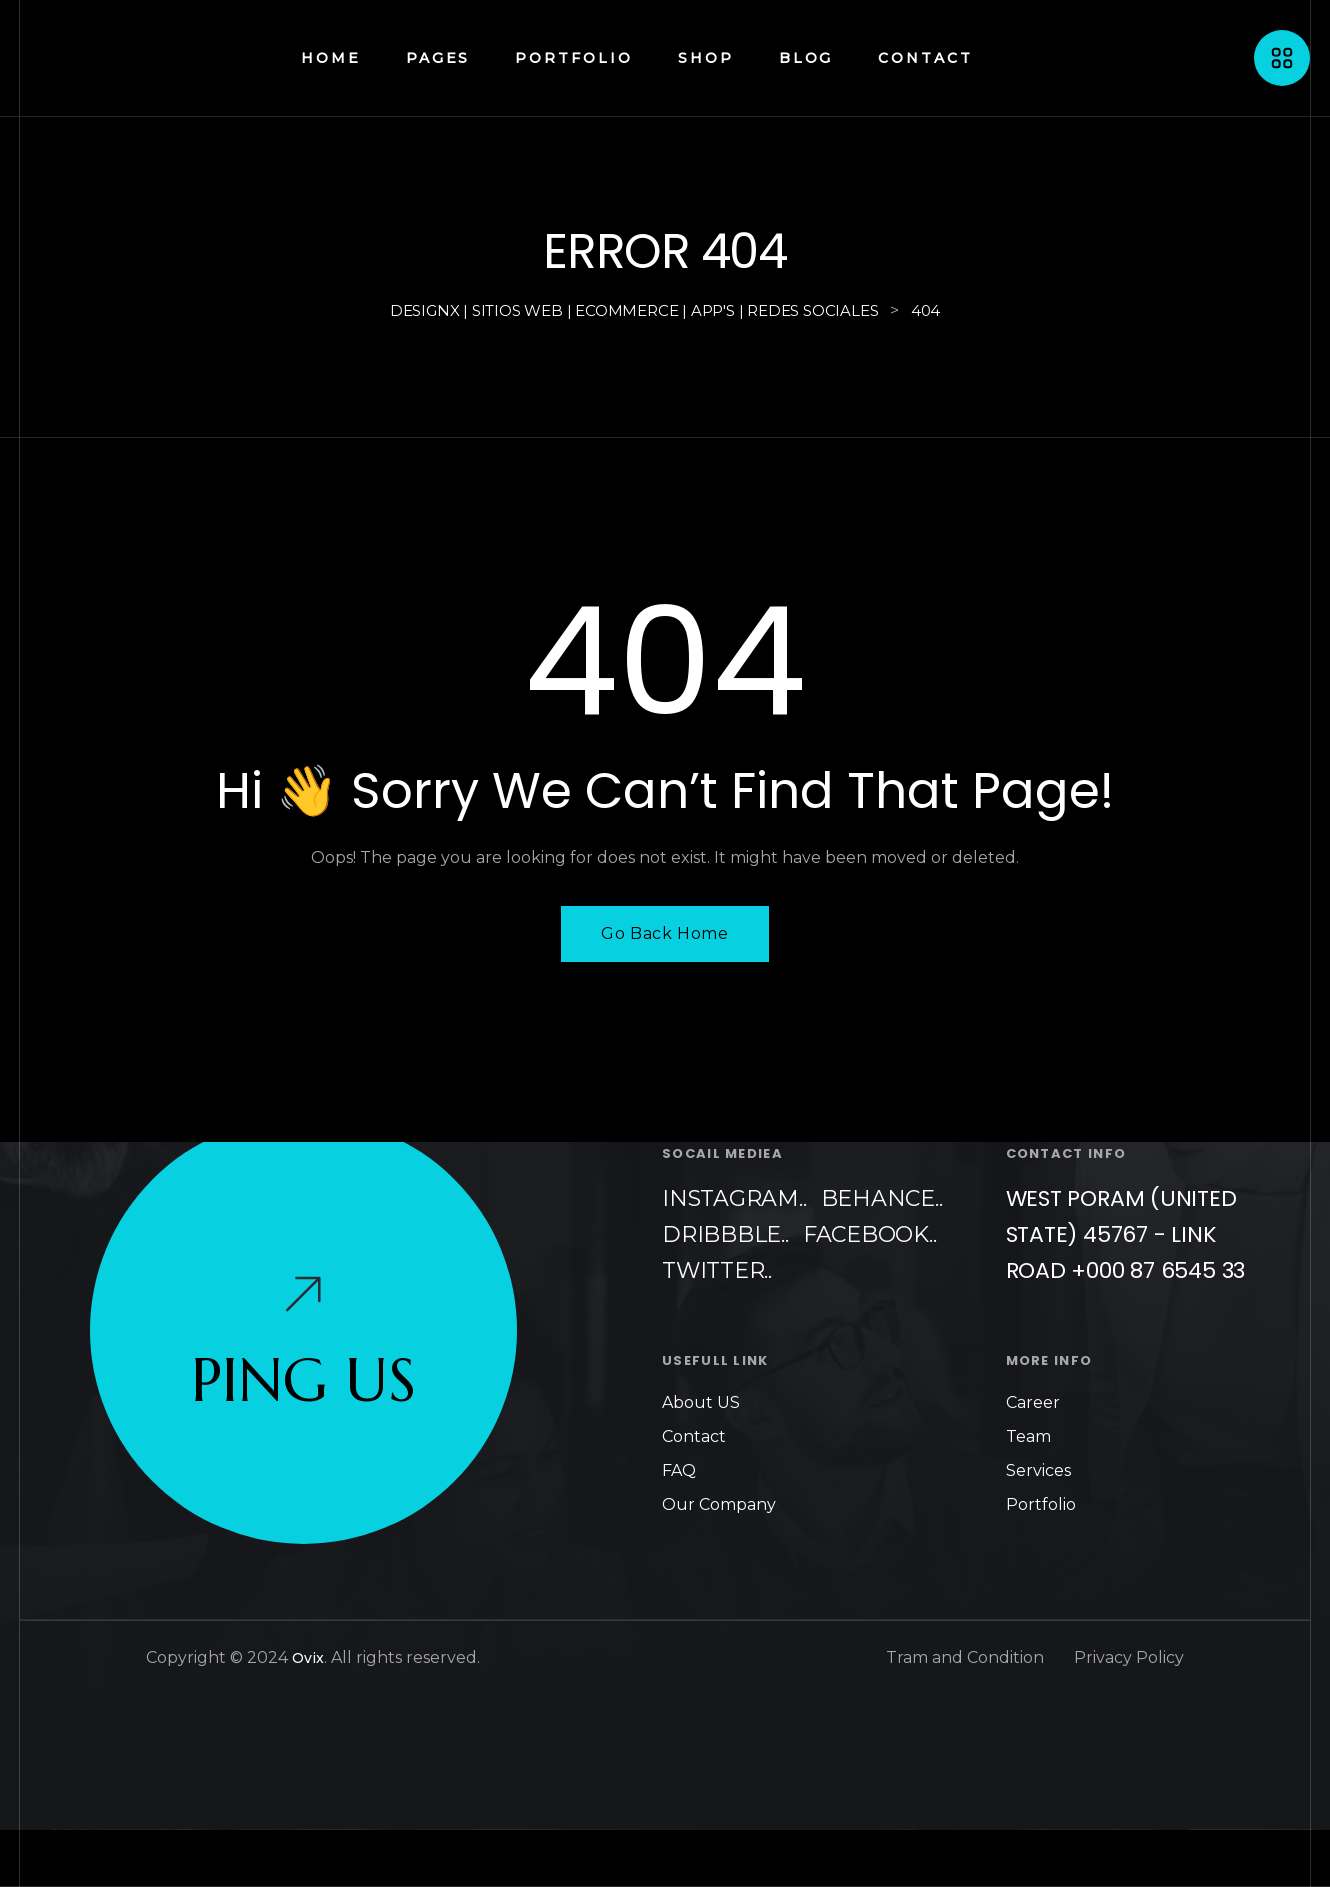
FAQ (679, 1470)
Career (1033, 1402)
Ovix (308, 1658)
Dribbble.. (725, 1234)
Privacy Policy (1129, 1657)
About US (701, 1402)
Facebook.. (870, 1234)
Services (1038, 1470)
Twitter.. (717, 1270)
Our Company (719, 1504)
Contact (694, 1436)
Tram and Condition (965, 1657)
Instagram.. (734, 1198)
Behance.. (882, 1198)
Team (1028, 1436)
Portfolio (1041, 1504)
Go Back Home (664, 933)
